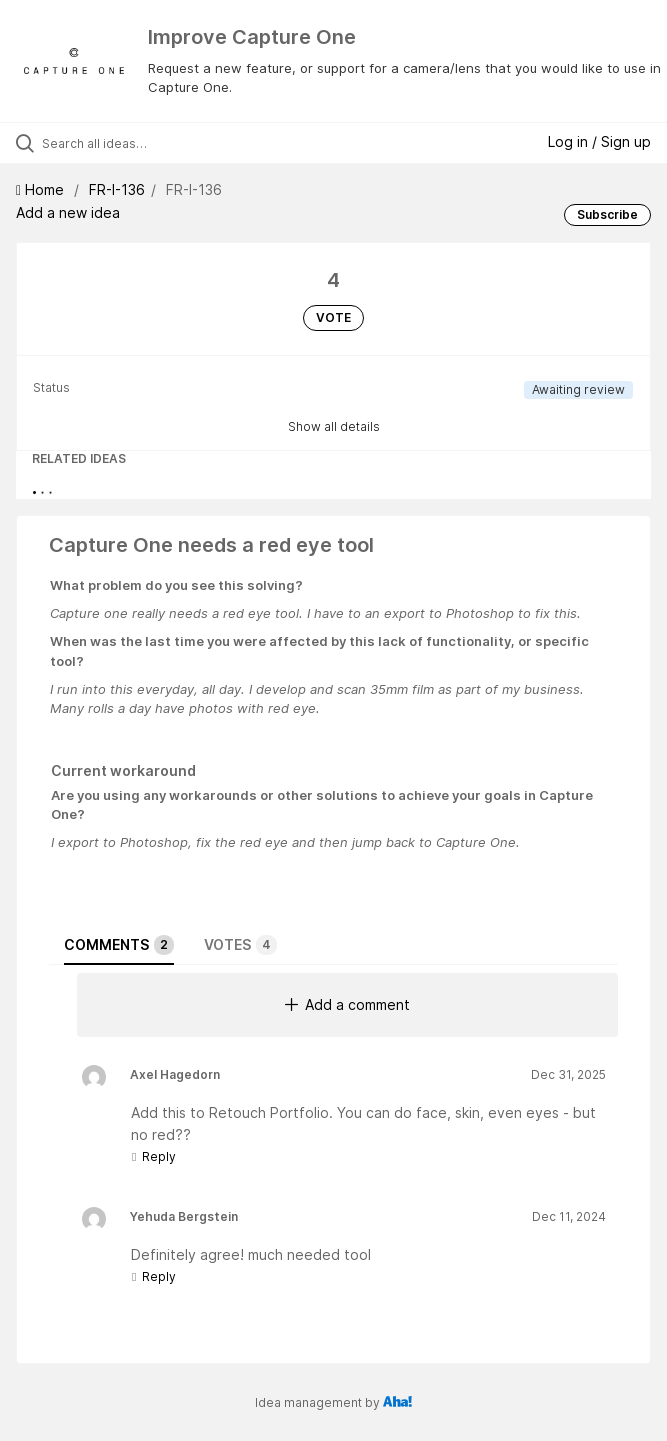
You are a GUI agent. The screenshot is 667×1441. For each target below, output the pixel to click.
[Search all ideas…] (155, 143)
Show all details (334, 426)
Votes (240, 945)
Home (42, 189)
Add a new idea (68, 212)
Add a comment (347, 1004)
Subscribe (607, 214)
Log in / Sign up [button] (599, 141)
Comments (119, 945)
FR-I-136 (117, 189)
